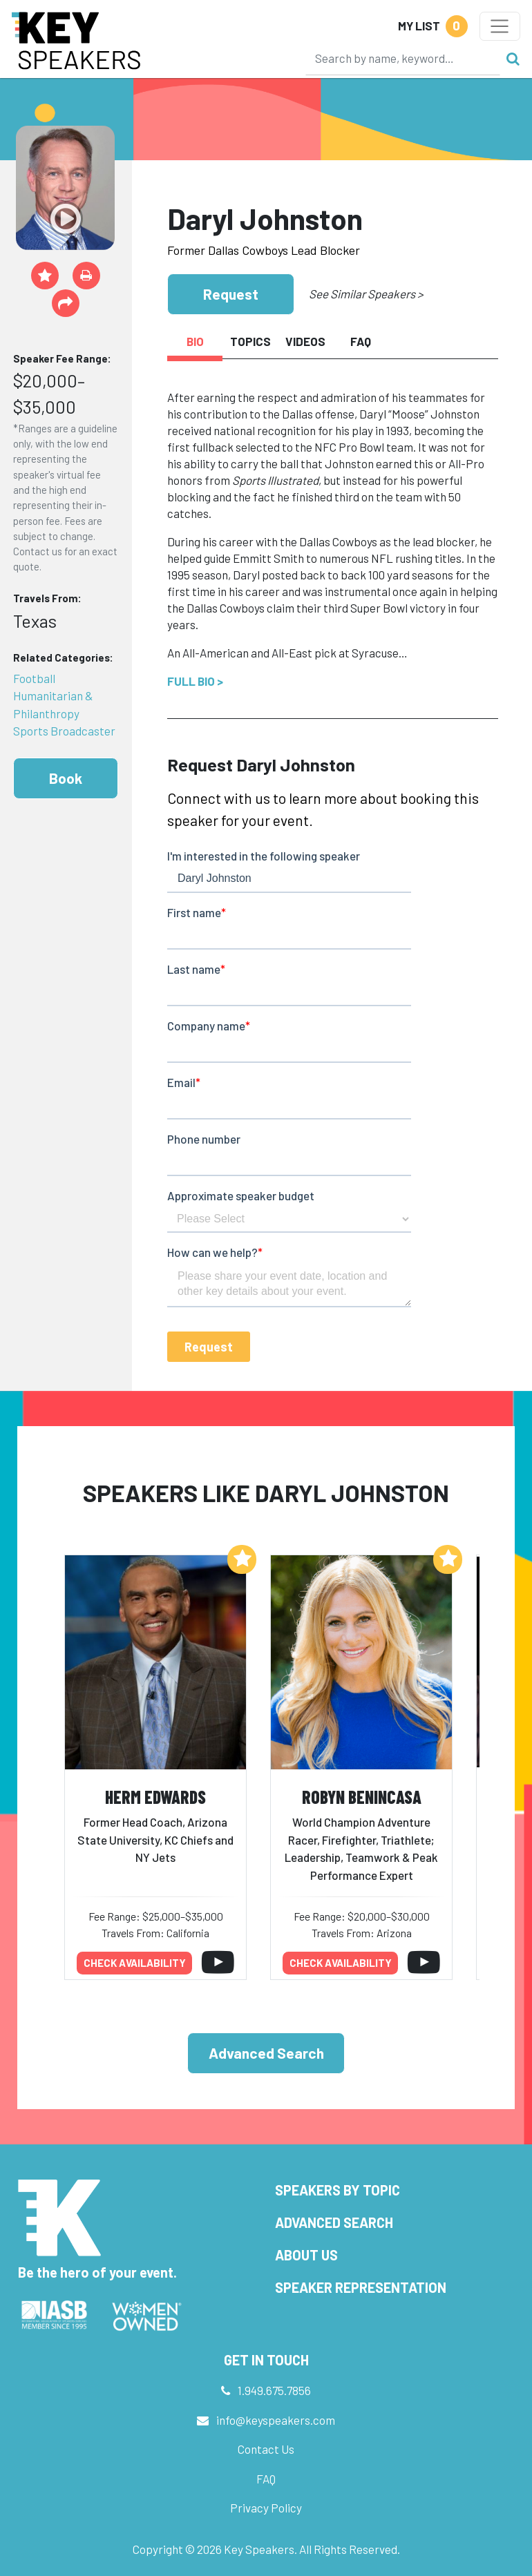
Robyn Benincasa (361, 1796)
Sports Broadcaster (64, 731)
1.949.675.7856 (274, 2390)
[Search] (402, 58)
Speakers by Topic (337, 2190)
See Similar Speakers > (366, 293)
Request (230, 293)
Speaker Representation (360, 2287)
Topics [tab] (250, 341)
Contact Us (266, 2449)
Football (34, 678)
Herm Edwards (155, 1796)
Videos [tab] (305, 341)
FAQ (266, 2479)
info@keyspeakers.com (275, 2420)
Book (65, 778)
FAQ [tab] (360, 341)
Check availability (135, 1963)
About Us (306, 2255)
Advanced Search (266, 2052)
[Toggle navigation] (499, 26)
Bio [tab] (195, 341)
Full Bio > (195, 681)
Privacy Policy (266, 2508)
